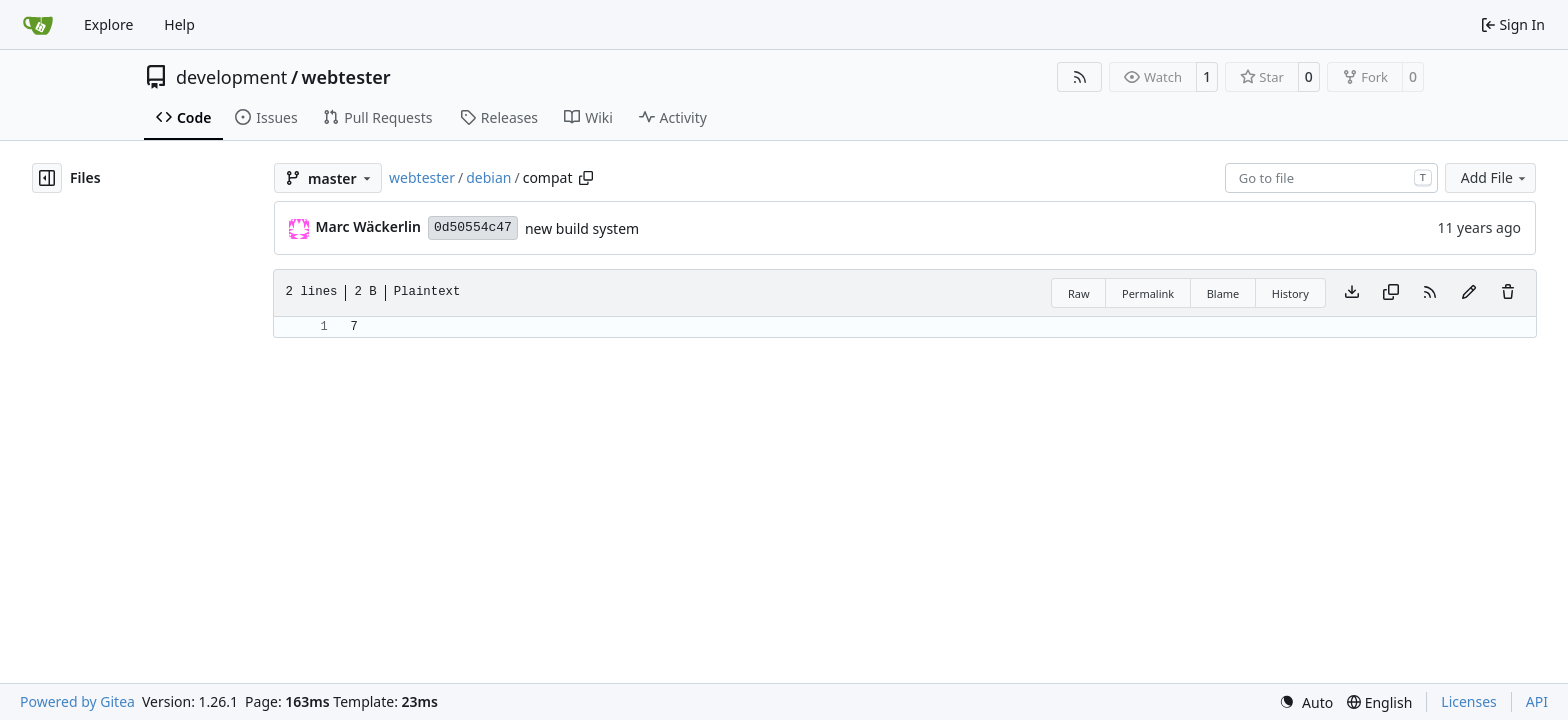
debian (488, 177)
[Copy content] (1391, 293)
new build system (582, 228)
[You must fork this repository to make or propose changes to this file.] (1469, 293)
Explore (108, 24)
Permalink (1148, 293)
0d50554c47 (473, 227)
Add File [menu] (1495, 177)
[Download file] (1352, 293)
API (1537, 701)
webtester (346, 77)
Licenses (1469, 701)
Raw (1079, 293)
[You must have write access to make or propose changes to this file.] (1508, 293)
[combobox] (1331, 178)
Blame (1223, 293)
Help (179, 24)
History (1290, 293)
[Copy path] (586, 178)
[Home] (38, 25)
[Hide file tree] (47, 178)
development (231, 77)
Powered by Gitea (77, 701)
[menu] (1306, 702)
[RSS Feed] (1080, 77)
